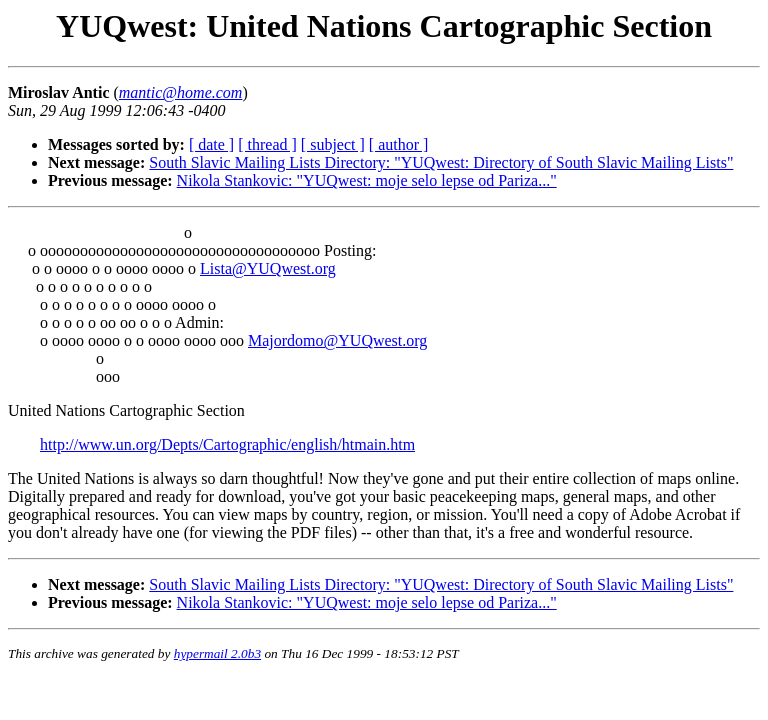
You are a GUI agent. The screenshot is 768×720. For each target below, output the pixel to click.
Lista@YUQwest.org (268, 268)
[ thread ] (267, 144)
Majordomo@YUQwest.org (337, 340)
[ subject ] (333, 144)
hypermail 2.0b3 (217, 653)
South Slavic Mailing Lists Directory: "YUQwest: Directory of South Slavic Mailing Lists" (441, 162)
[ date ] (211, 144)
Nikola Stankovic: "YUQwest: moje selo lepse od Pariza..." (367, 180)
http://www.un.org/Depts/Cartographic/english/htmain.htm (227, 444)
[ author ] (399, 144)
